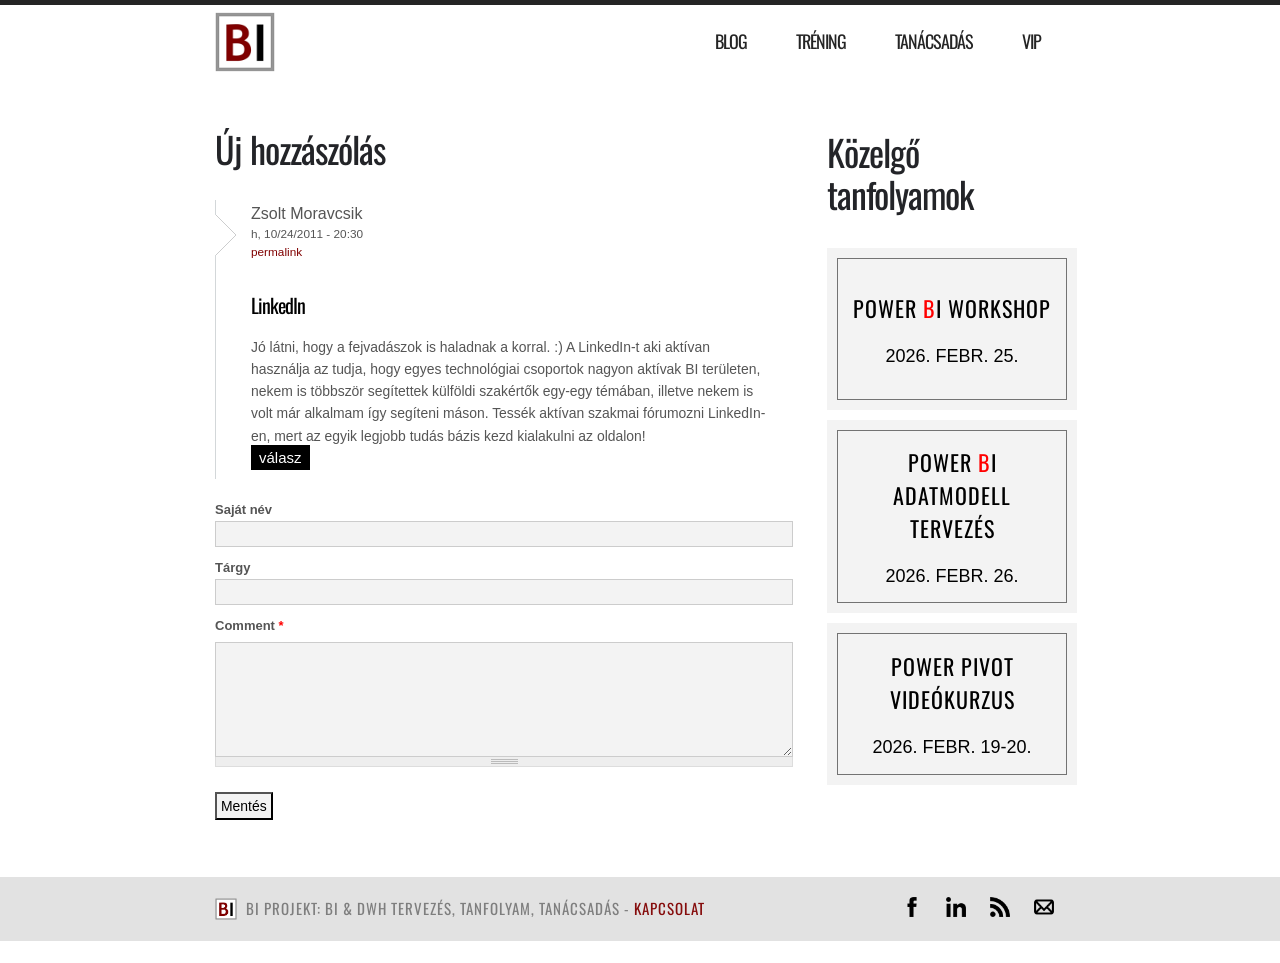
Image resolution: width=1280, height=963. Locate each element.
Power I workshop (952, 308)
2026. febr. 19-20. (951, 747)
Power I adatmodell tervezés (952, 495)
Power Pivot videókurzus (952, 682)
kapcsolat (669, 908)
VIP (1031, 41)
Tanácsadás (934, 41)
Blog (731, 41)
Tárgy (232, 567)
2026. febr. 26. (951, 576)
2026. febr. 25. (951, 356)
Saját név (243, 509)
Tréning (821, 41)
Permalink (276, 251)
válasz (280, 457)
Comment (249, 625)
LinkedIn (278, 305)
